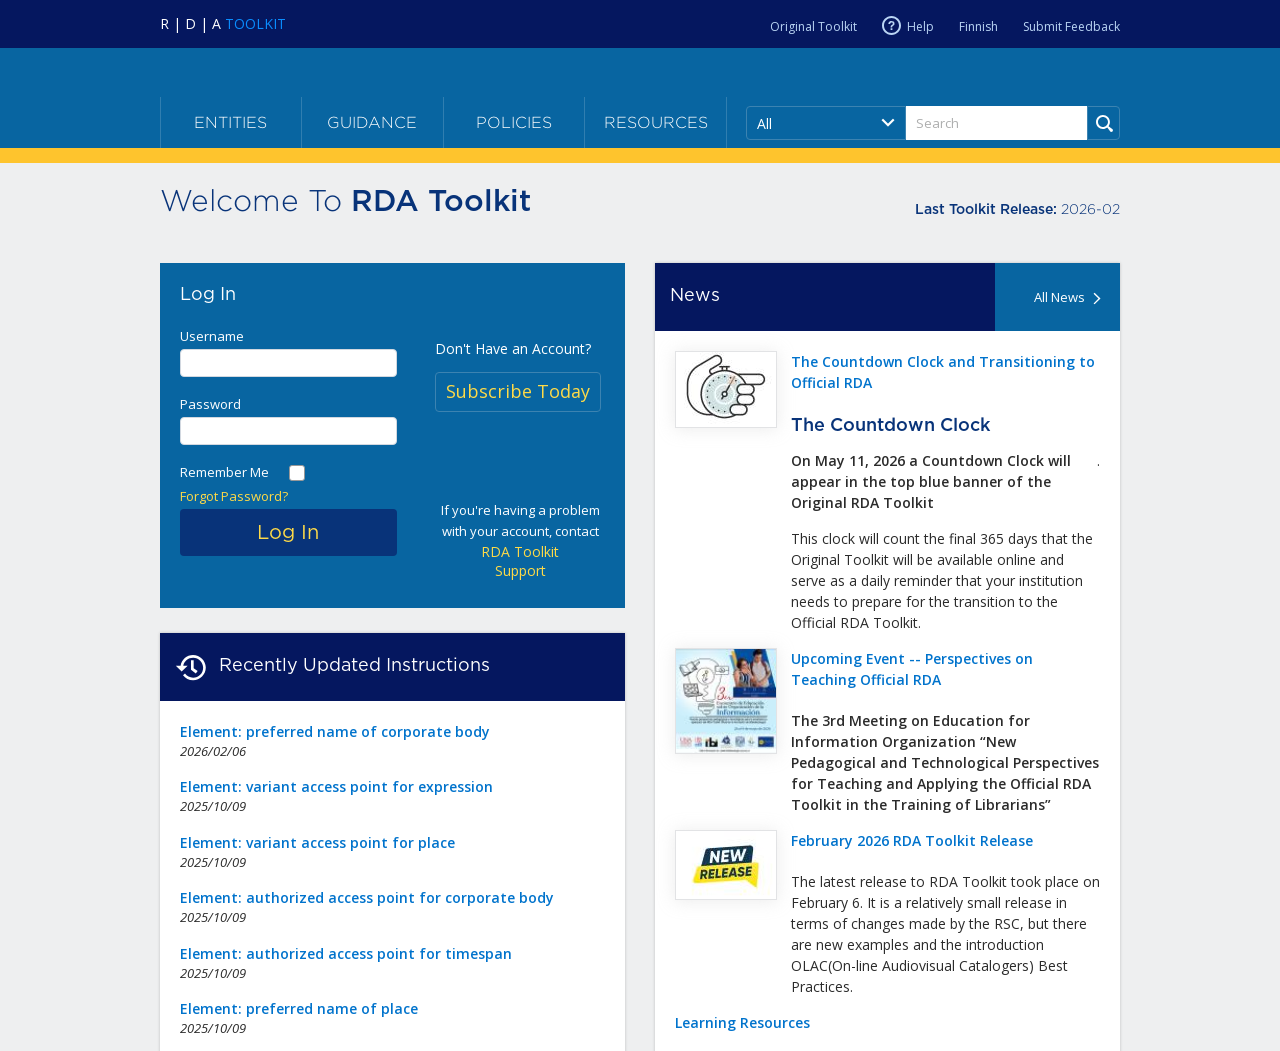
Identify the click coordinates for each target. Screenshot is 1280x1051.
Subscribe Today (518, 391)
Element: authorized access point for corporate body (367, 897)
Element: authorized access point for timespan (346, 953)
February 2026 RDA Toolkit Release (912, 840)
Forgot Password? (234, 496)
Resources (656, 122)
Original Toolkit (813, 26)
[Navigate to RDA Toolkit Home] (223, 23)
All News (1069, 297)
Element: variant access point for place (317, 842)
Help (920, 26)
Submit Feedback (1071, 26)
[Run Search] (1103, 123)
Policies (514, 122)
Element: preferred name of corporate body (335, 731)
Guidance (372, 122)
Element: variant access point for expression (336, 786)
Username (212, 336)
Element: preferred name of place (299, 1008)
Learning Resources (742, 1022)
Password (210, 404)
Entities (230, 122)
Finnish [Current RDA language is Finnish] (978, 26)
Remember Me (224, 472)
